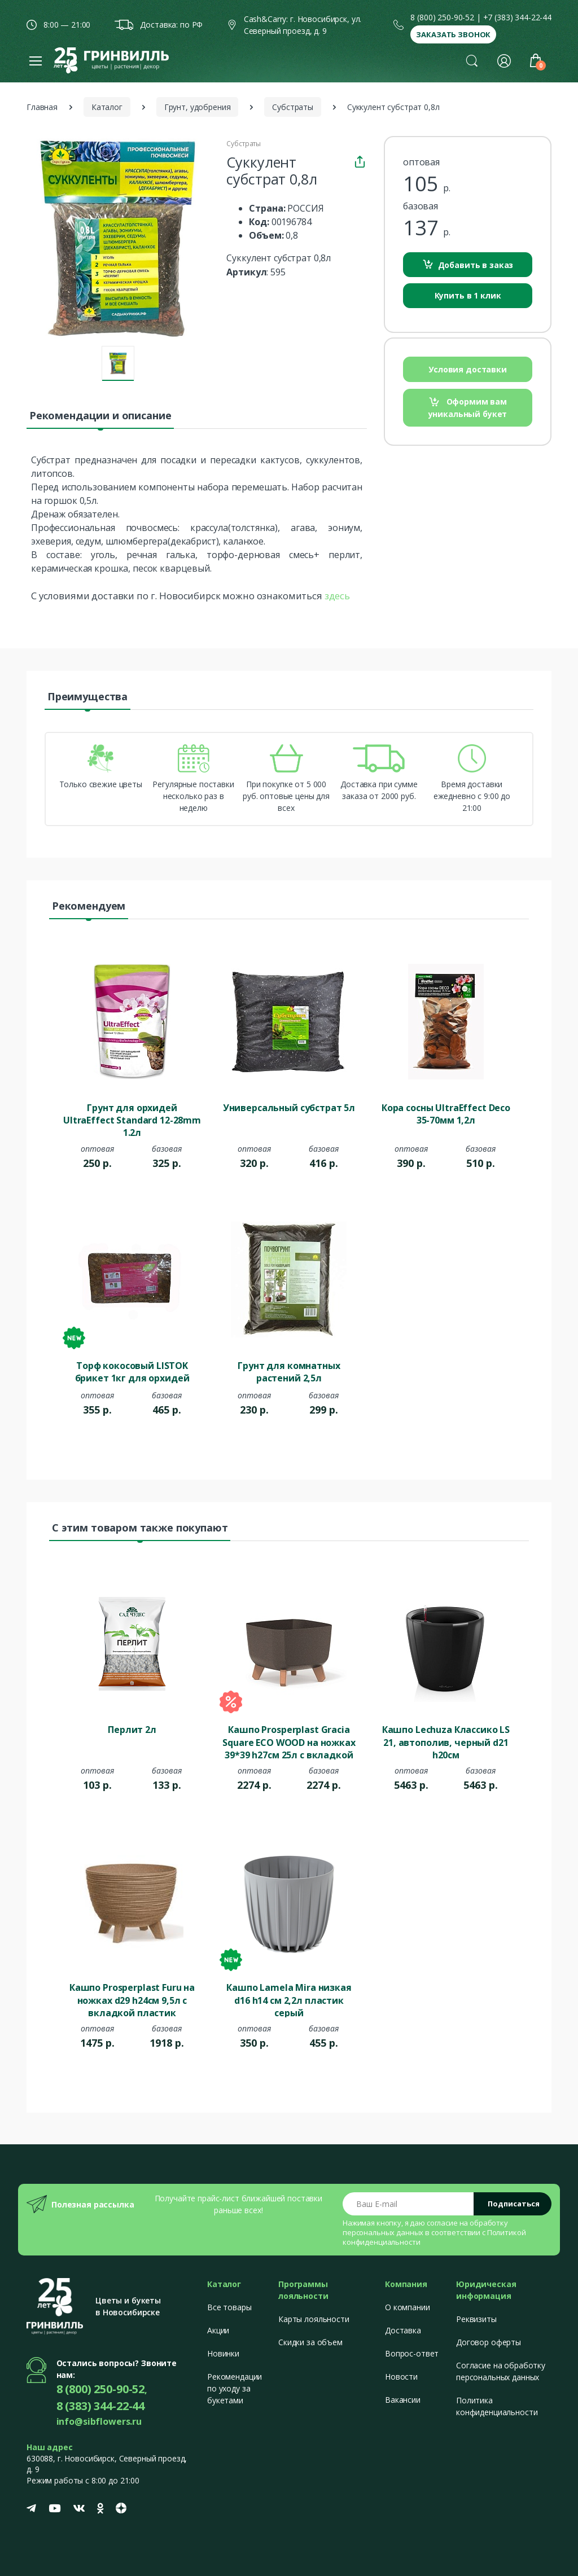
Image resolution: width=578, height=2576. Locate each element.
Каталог (106, 107)
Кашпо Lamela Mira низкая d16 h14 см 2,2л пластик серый (289, 1999)
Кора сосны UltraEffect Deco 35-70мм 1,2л (446, 1114)
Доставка (403, 2330)
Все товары (229, 2307)
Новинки (223, 2353)
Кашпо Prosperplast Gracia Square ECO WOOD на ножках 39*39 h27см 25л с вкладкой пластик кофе (288, 1741)
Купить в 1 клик (468, 295)
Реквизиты (476, 2319)
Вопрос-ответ (412, 2353)
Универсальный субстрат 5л (289, 1108)
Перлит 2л (132, 1729)
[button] (472, 60)
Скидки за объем (310, 2342)
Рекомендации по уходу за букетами (234, 2388)
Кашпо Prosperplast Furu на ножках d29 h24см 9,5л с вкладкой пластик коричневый (132, 1999)
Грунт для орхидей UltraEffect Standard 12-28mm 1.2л (132, 1120)
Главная (42, 107)
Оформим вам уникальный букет (467, 407)
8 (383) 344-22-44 (100, 2405)
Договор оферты (488, 2342)
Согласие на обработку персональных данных (500, 2371)
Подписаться (514, 2203)
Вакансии (403, 2399)
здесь (337, 595)
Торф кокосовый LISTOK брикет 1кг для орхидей (132, 1371)
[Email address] (408, 2203)
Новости (401, 2376)
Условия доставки (467, 369)
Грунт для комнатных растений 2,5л (289, 1371)
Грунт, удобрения (197, 107)
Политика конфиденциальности (496, 2406)
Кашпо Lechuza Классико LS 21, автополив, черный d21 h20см (446, 1741)
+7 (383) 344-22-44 (517, 17)
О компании (407, 2307)
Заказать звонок (453, 34)
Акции (218, 2330)
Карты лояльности (313, 2319)
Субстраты (292, 107)
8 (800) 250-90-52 (442, 17)
